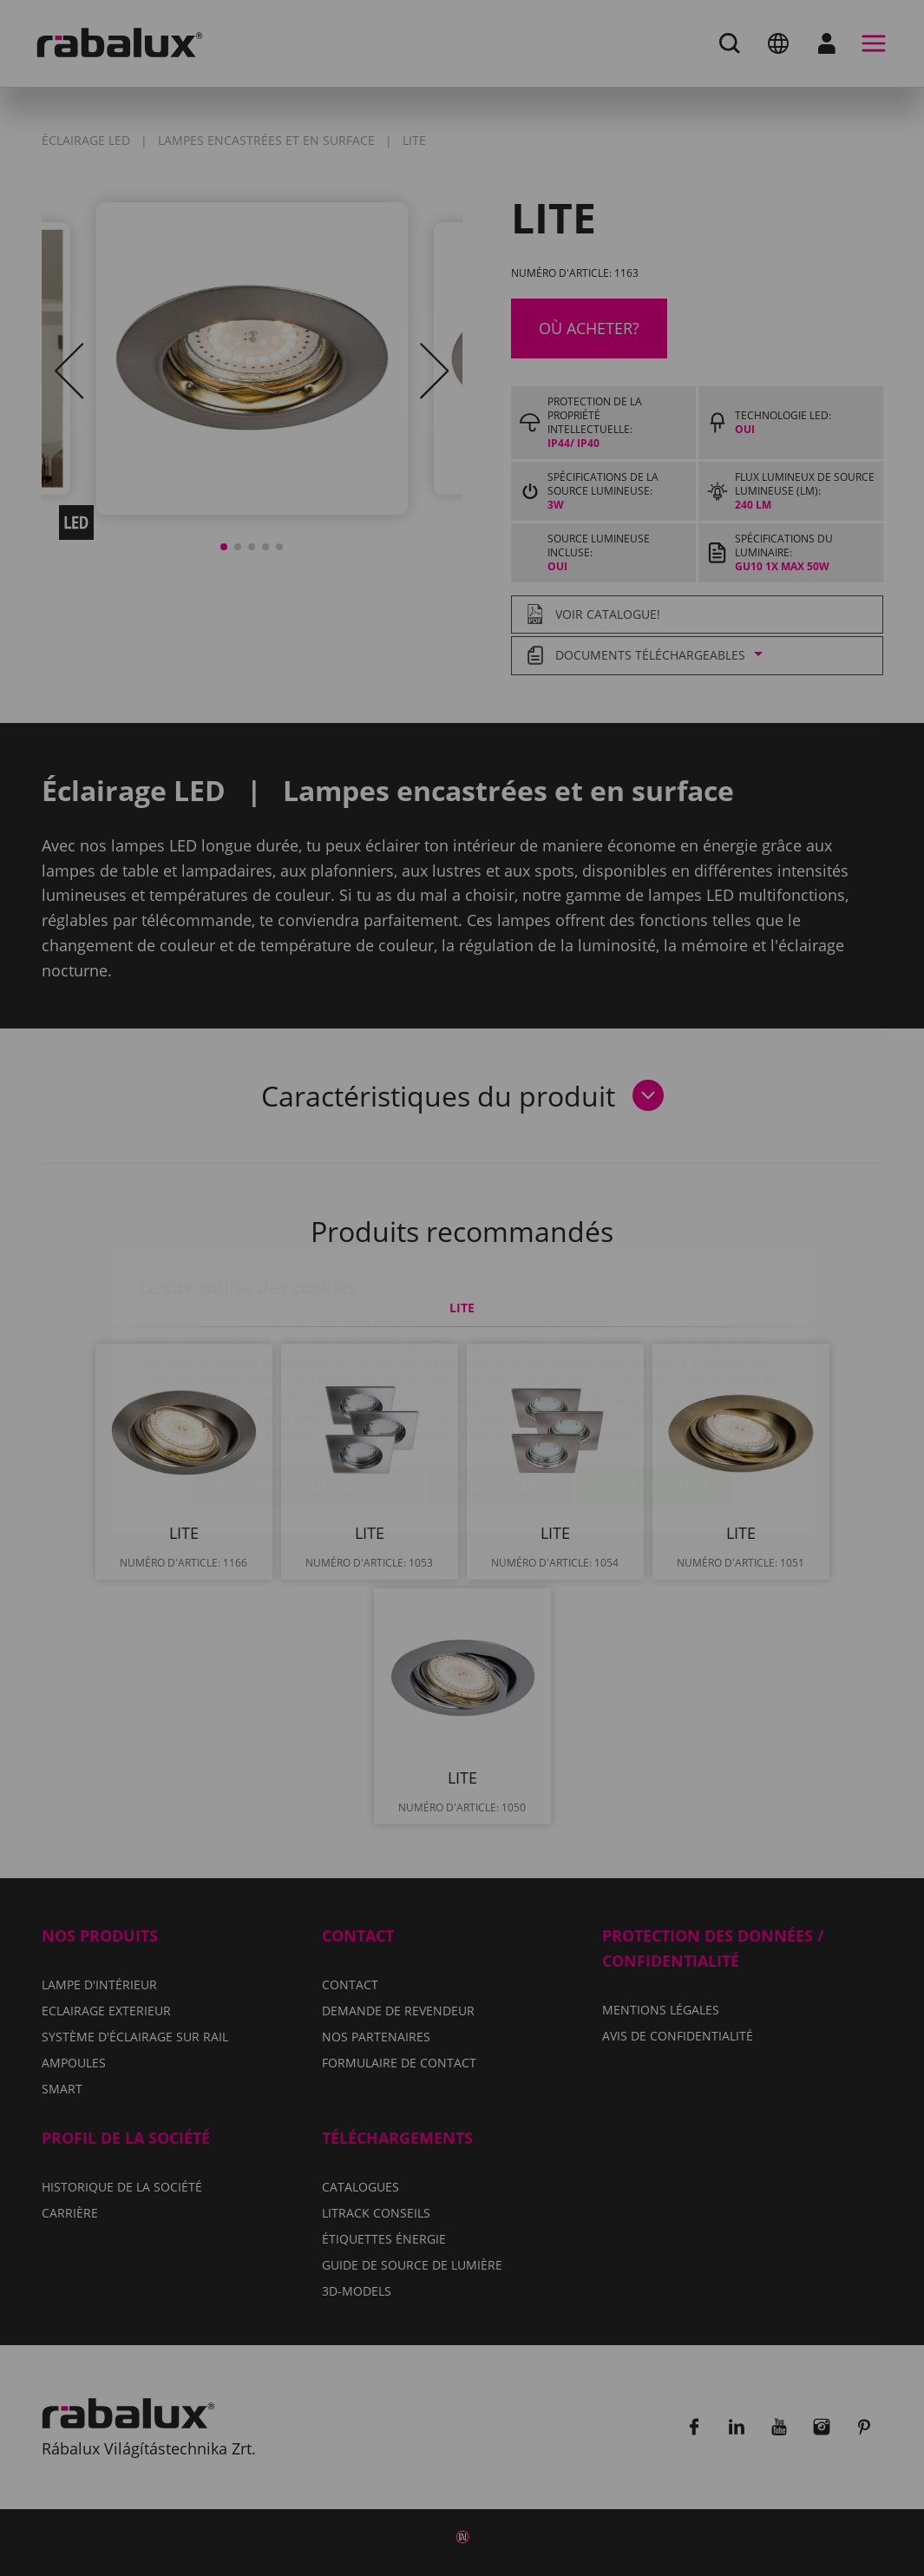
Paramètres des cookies (308, 1383)
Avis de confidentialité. (564, 1332)
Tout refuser (500, 1383)
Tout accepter (654, 1383)
